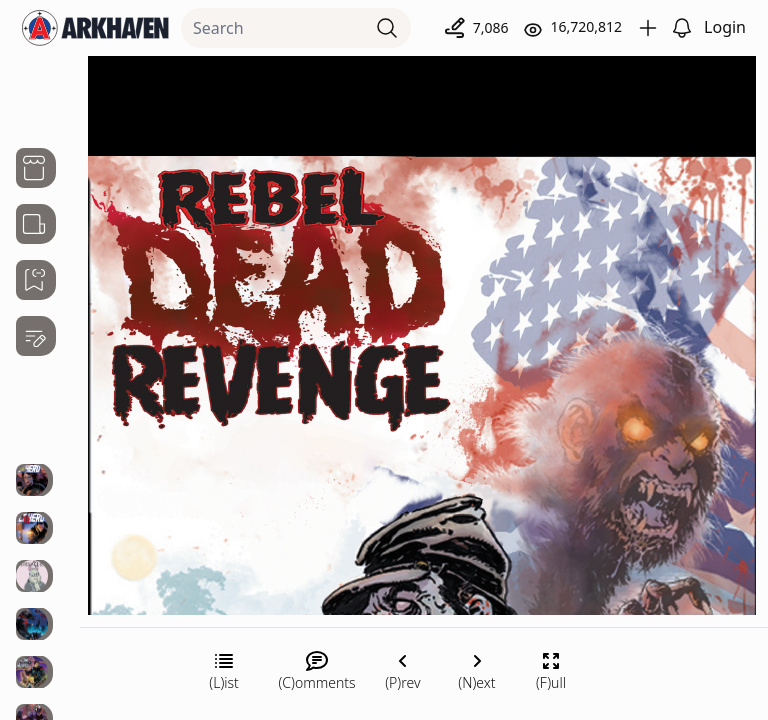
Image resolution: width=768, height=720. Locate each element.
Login (725, 27)
